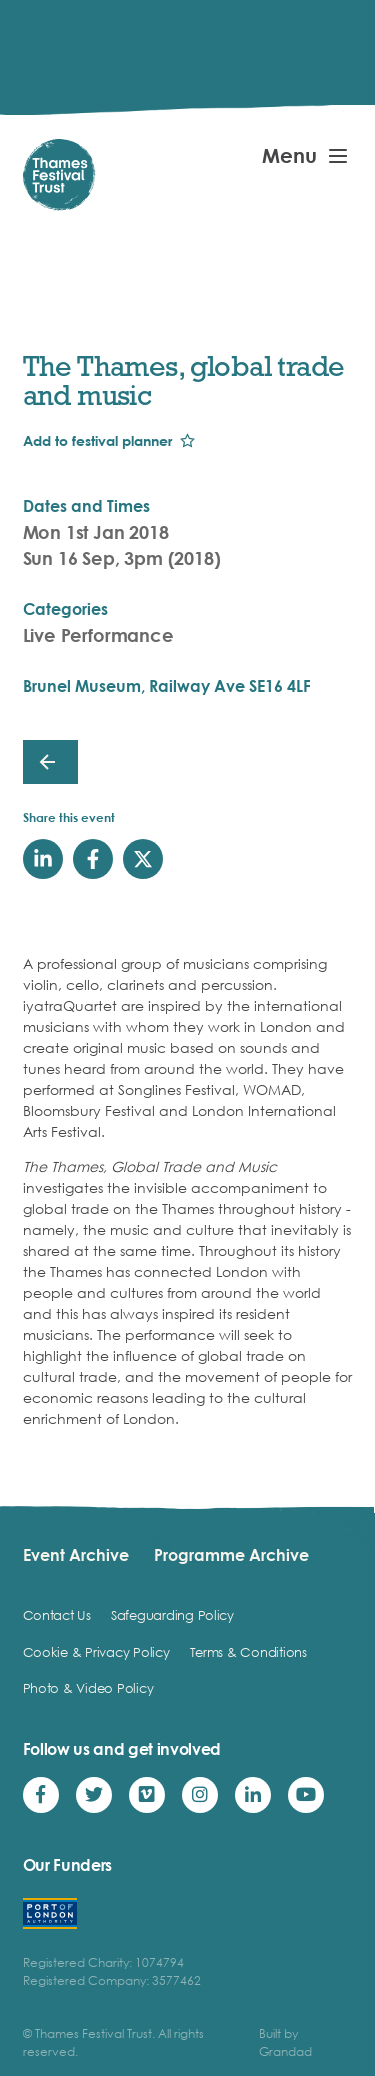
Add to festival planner (97, 440)
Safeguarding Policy (172, 1615)
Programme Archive (231, 1555)
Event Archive (76, 1555)
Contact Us (57, 1615)
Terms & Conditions (248, 1652)
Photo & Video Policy (88, 1688)
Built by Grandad (285, 2042)
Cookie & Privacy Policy (96, 1652)
